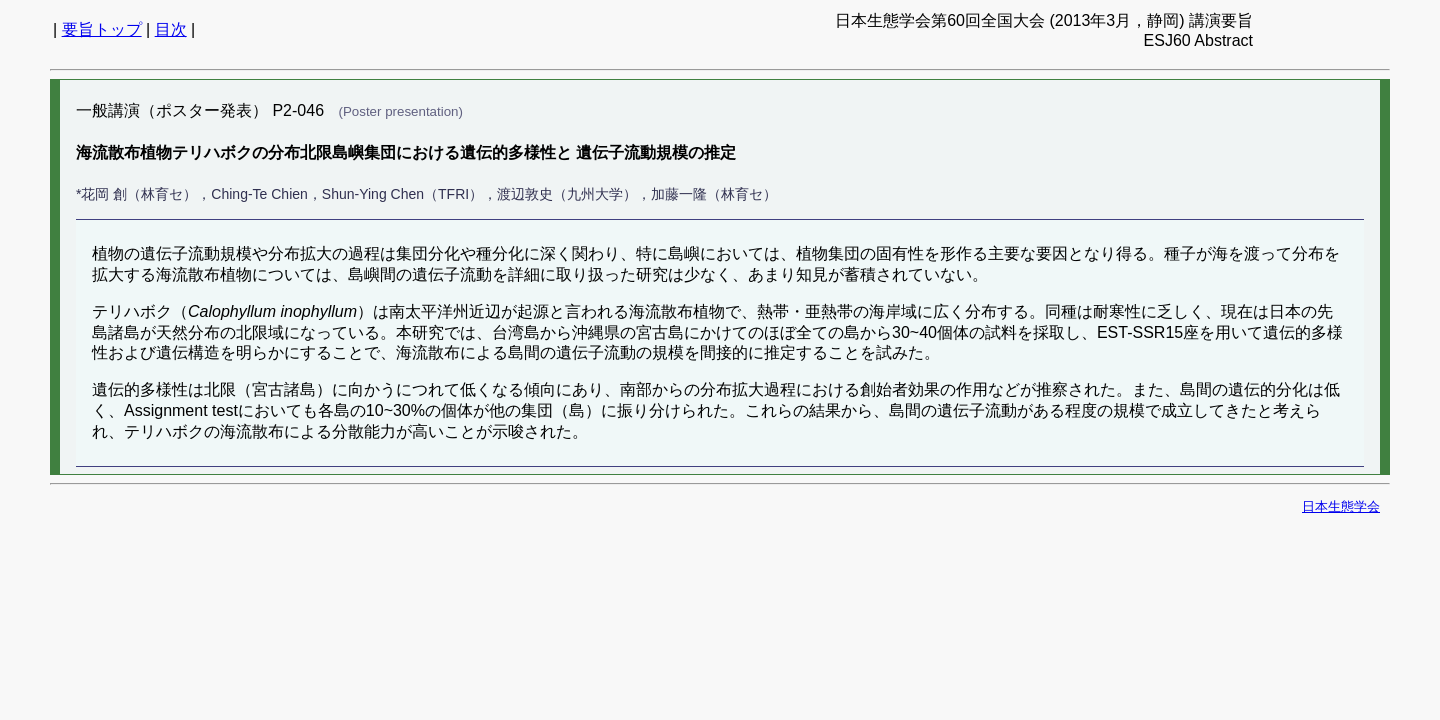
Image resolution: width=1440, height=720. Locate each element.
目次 (171, 29)
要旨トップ (102, 29)
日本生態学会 (1341, 506)
